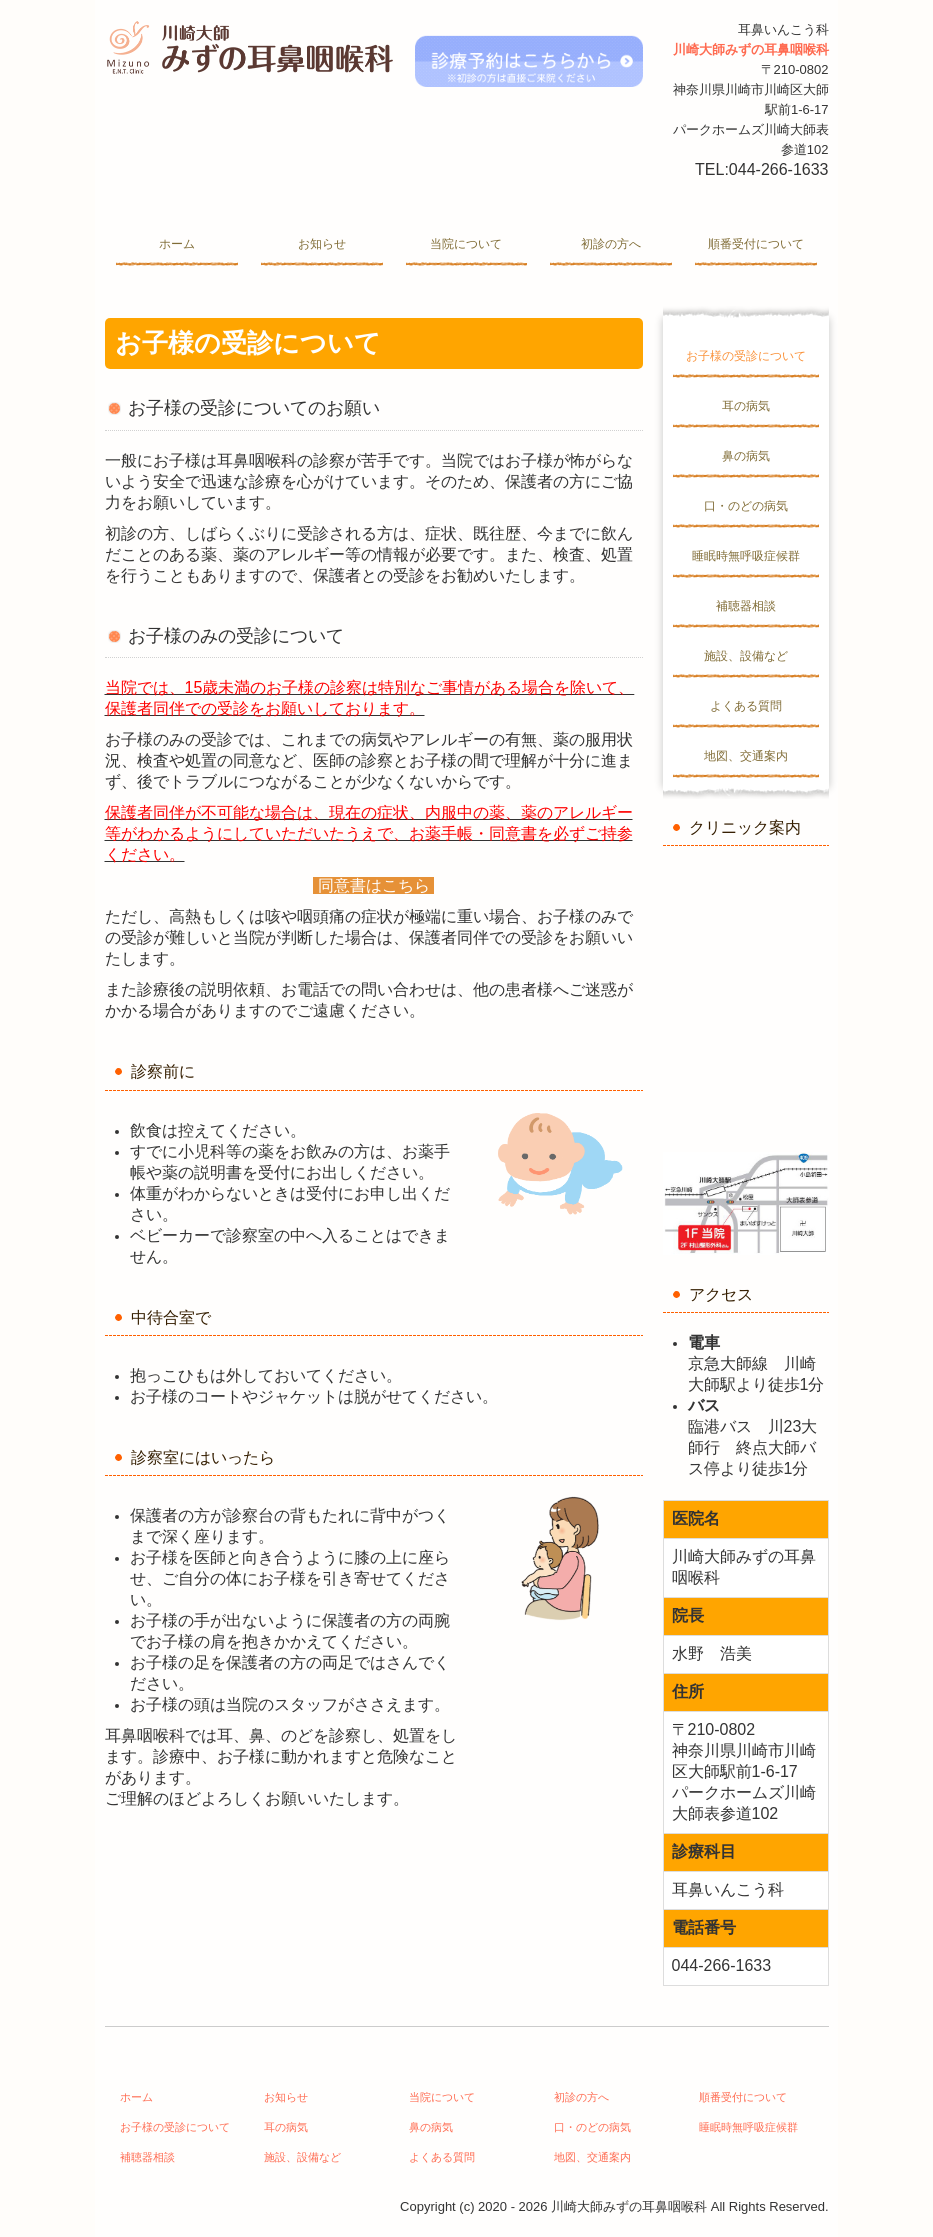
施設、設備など (746, 656)
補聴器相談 (746, 606)
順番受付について (756, 244)
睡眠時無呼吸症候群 (746, 556)
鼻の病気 (746, 456)
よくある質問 (746, 706)
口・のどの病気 (746, 506)
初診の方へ (611, 244)
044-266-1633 (779, 169)
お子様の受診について (746, 356)
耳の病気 (746, 406)
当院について (466, 244)
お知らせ (322, 244)
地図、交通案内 (746, 756)
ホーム (177, 244)
